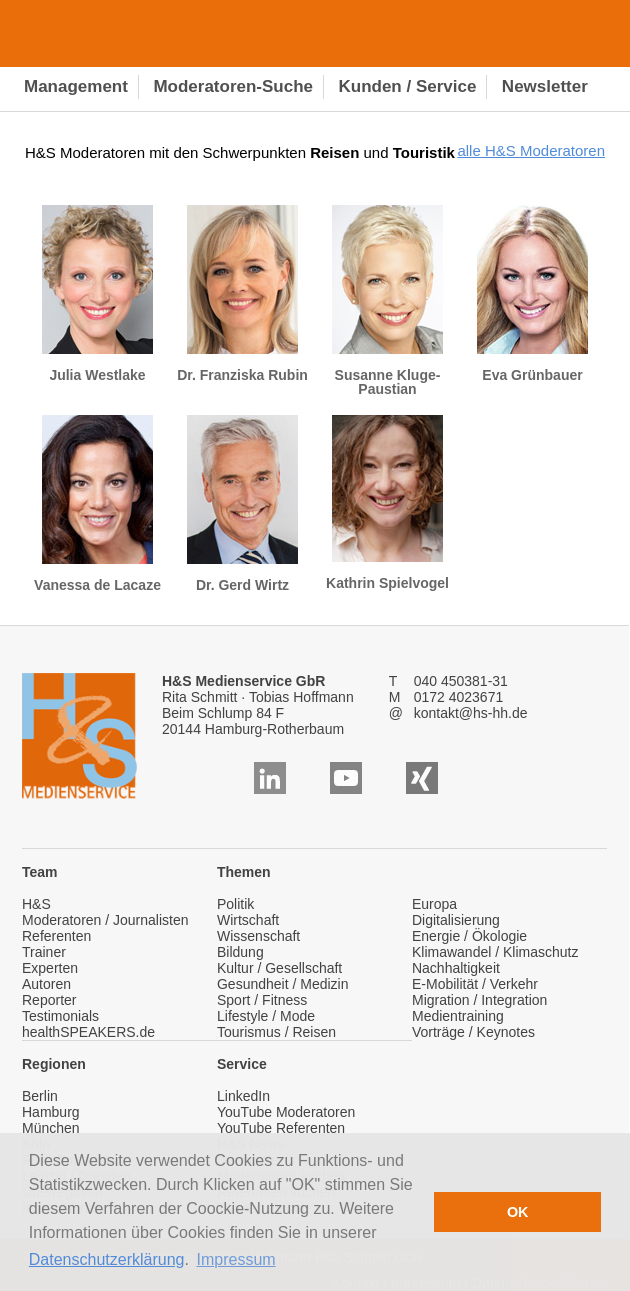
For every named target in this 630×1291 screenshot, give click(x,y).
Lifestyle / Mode (266, 1016)
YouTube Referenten (281, 1128)
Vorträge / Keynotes (473, 1032)
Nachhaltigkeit (456, 968)
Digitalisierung (456, 920)
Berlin (40, 1096)
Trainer (44, 952)
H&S (36, 904)
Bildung (240, 952)
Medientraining (458, 1016)
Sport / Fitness (262, 1000)
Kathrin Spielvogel (387, 503)
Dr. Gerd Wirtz (242, 504)
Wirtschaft (248, 920)
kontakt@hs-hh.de (471, 713)
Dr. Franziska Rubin (242, 294)
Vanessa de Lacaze (97, 504)
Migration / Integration (479, 1000)
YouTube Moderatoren (286, 1112)
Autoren (46, 984)
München (51, 1128)
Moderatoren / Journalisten (105, 920)
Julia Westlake (97, 294)
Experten (50, 968)
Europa (434, 904)
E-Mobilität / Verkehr (475, 984)
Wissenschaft (258, 936)
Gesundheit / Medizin (283, 984)
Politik (235, 904)
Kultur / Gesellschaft (279, 968)
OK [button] (518, 1212)
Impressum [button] (236, 1259)
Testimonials (60, 1016)
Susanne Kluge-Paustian (387, 301)
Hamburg (51, 1112)
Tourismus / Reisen (276, 1032)
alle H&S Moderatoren (531, 150)
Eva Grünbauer (532, 294)
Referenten (56, 936)
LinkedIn (243, 1096)
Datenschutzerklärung (107, 1259)
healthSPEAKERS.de (88, 1032)
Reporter (49, 1000)
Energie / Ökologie (469, 936)
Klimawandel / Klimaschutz (495, 952)
